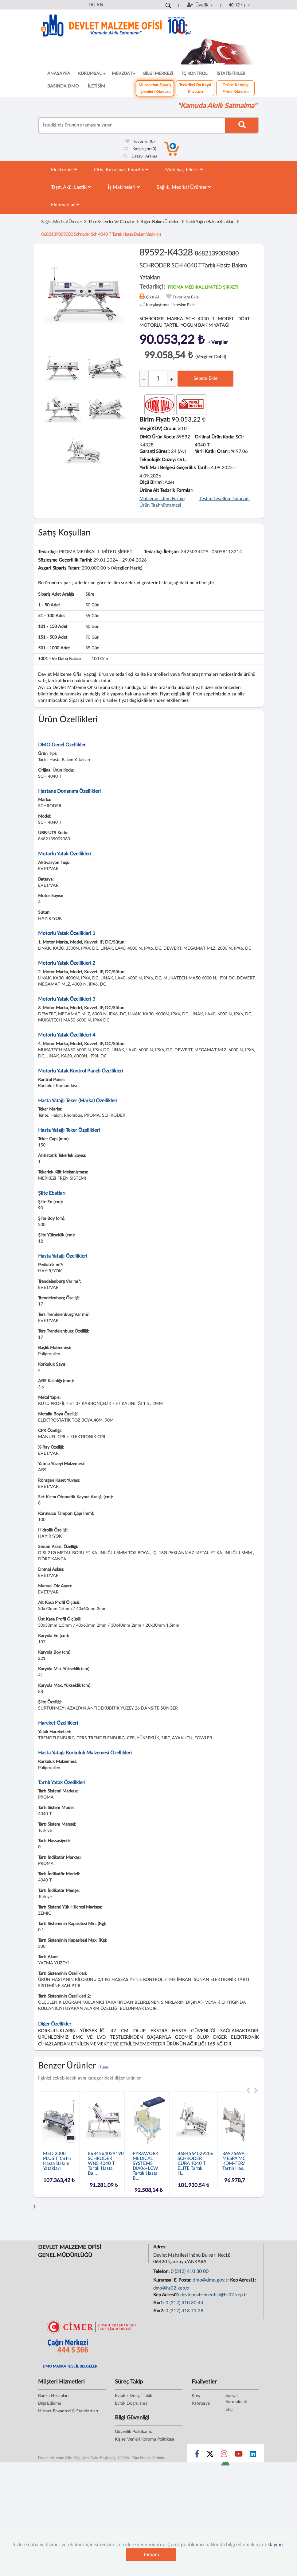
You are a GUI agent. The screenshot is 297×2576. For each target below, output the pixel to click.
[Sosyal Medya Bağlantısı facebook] (197, 2455)
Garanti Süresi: (154, 451)
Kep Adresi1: (243, 2280)
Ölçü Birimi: (151, 482)
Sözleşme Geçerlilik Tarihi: (65, 560)
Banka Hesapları (53, 2396)
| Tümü (103, 2067)
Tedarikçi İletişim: (162, 552)
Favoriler (140, 142)
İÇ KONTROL (194, 74)
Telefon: (162, 2271)
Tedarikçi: (48, 552)
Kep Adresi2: (166, 2295)
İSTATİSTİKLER (231, 74)
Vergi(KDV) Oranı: (157, 428)
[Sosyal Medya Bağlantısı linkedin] (253, 2455)
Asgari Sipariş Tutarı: (59, 568)
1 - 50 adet (49, 605)
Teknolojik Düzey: (157, 459)
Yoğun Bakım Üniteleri (159, 222)
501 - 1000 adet (54, 648)
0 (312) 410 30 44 (184, 2303)
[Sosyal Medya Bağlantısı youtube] (238, 2455)
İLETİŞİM (96, 86)
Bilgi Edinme (49, 2403)
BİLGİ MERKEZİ (158, 74)
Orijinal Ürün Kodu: (214, 437)
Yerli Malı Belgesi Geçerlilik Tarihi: (174, 467)
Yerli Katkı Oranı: (212, 451)
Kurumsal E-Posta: (173, 2280)
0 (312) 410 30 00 (190, 2271)
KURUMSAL (92, 74)
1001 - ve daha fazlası (59, 659)
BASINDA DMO (63, 86)
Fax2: (159, 2311)
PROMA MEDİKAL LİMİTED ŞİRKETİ (203, 287)
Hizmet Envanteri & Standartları (68, 2411)
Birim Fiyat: (154, 420)
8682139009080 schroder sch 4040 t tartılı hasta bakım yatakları (101, 234)
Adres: (160, 2247)
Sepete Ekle (205, 378)
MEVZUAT (123, 74)
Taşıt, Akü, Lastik (71, 187)
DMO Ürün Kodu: (157, 437)
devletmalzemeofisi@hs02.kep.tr (213, 2295)
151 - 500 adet (52, 637)
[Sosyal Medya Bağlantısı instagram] (224, 2455)
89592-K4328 (193, 264)
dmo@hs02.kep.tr (171, 2288)
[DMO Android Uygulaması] (225, 2465)
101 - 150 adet (52, 627)
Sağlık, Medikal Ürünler (184, 187)
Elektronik (64, 169)
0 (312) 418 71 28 (184, 2311)
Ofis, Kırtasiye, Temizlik (121, 169)
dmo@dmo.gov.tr (211, 2280)
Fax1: (159, 2303)
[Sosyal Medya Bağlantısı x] (210, 2455)
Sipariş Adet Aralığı (56, 594)
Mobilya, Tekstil (184, 169)
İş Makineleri (124, 187)
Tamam (151, 2554)
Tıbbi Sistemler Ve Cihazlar (111, 222)
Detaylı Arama (140, 156)
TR (90, 4)
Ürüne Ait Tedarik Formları (166, 490)
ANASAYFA (58, 74)
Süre (89, 594)
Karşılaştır (140, 149)
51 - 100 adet (51, 616)
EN (100, 4)
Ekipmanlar (65, 204)
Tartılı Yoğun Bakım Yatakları (210, 222)
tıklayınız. (274, 2544)
